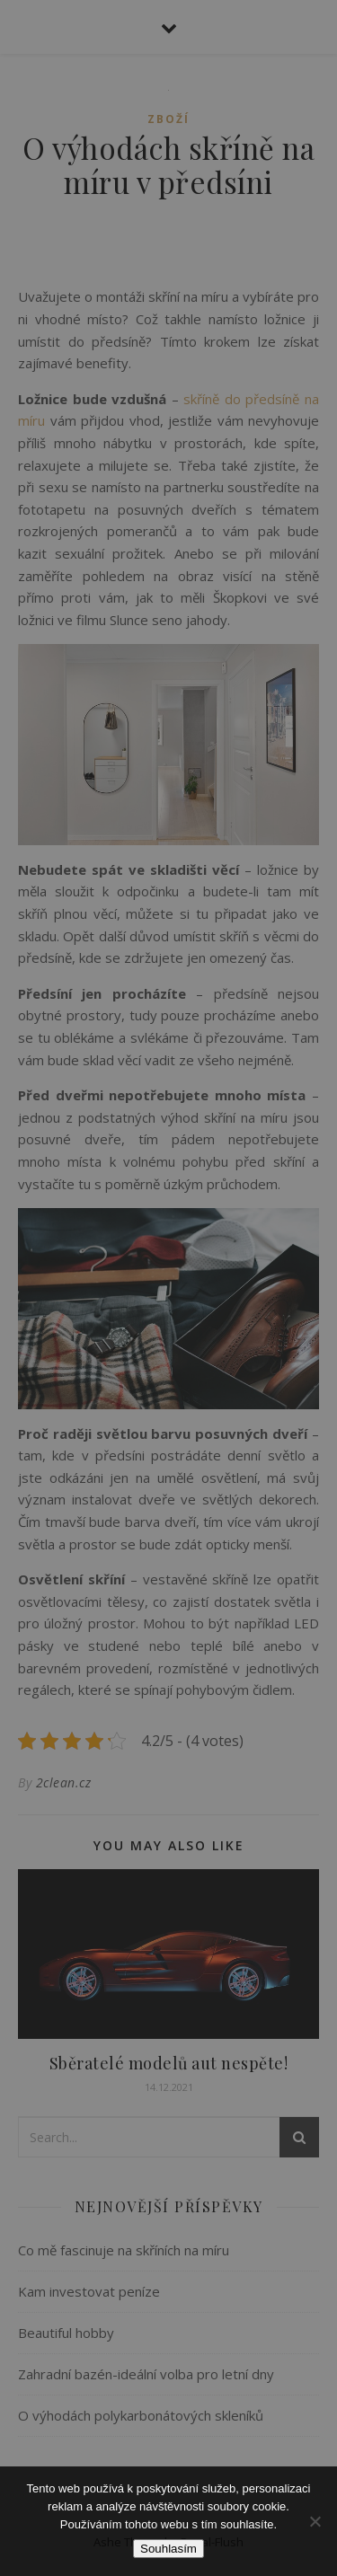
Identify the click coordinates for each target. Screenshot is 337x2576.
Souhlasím (168, 2548)
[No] (315, 2521)
